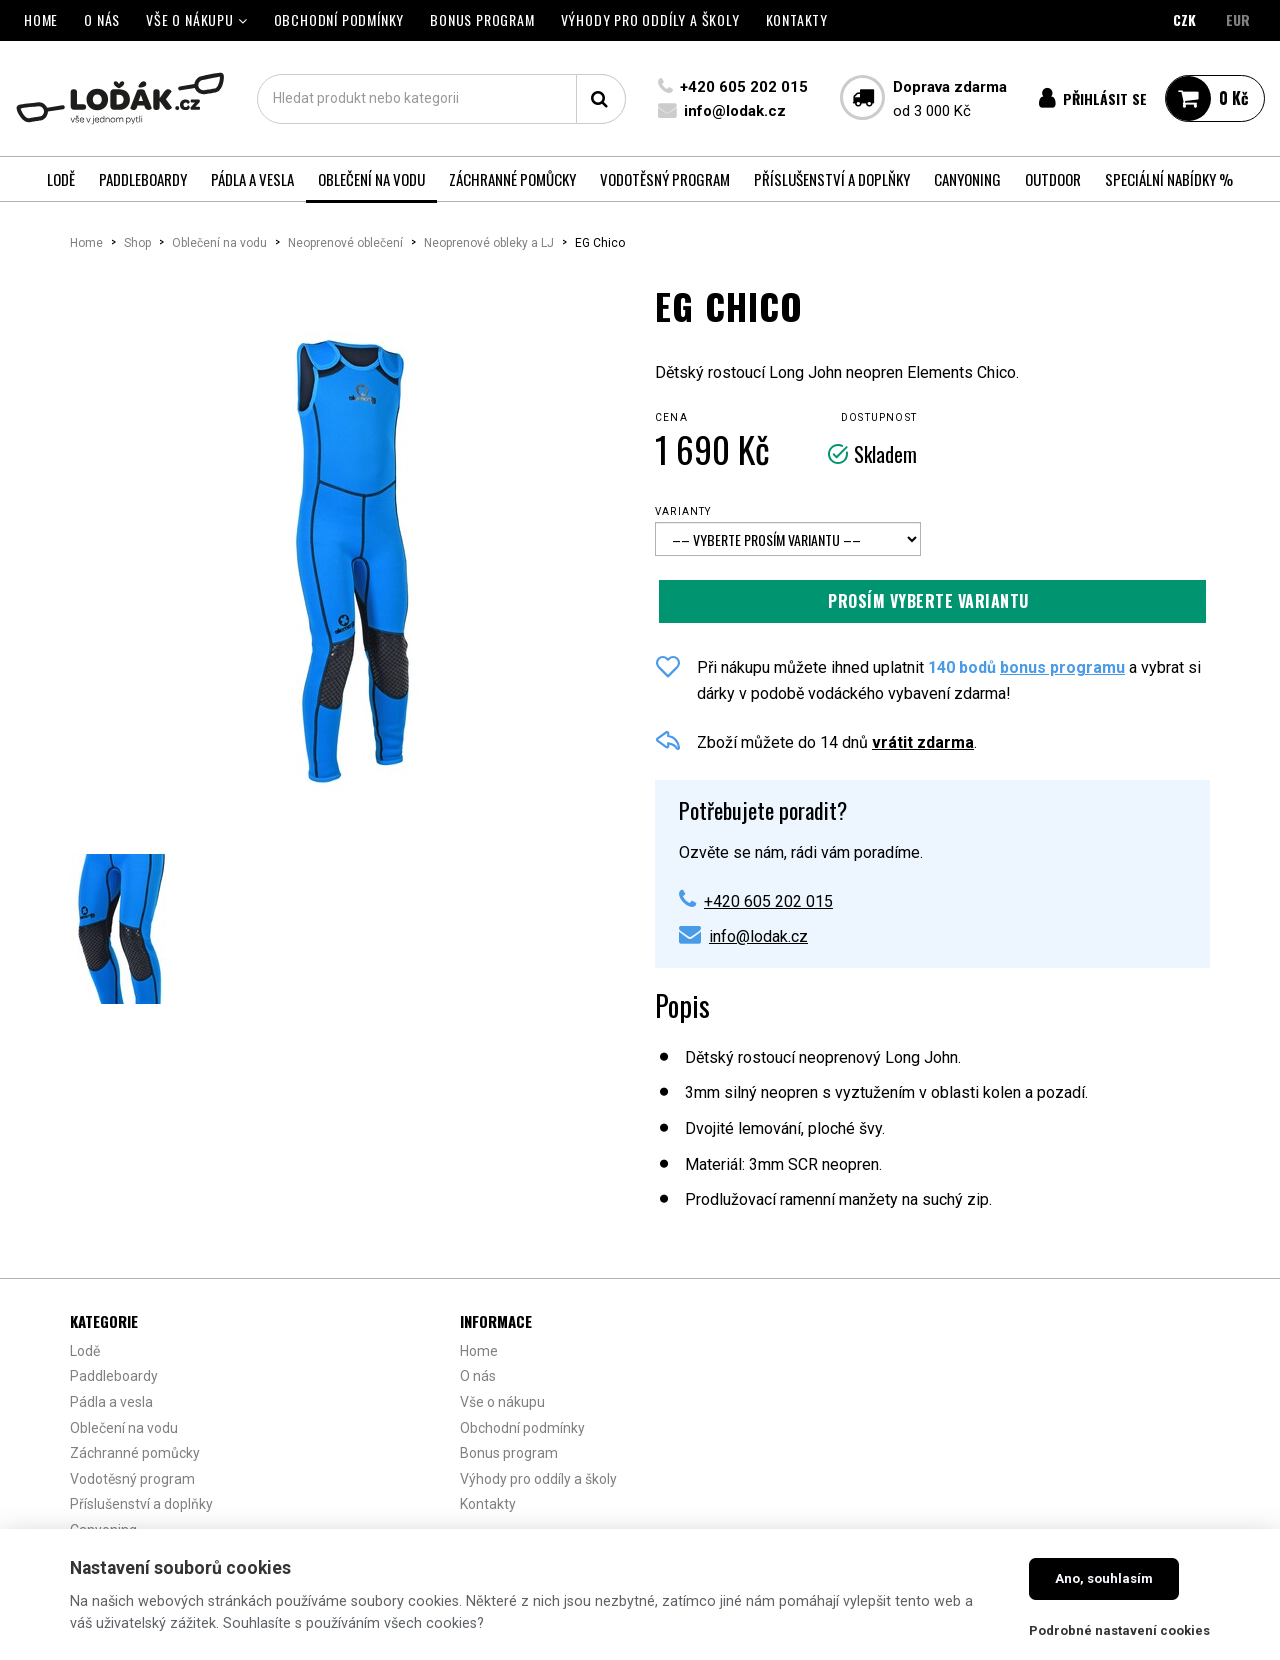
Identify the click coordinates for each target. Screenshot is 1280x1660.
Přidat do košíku (932, 601)
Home (86, 243)
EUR (1238, 19)
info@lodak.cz (733, 111)
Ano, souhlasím (1104, 1578)
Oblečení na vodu (219, 243)
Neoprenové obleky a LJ (489, 243)
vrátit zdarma (923, 742)
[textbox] (440, 99)
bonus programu (1062, 667)
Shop (137, 243)
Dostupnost (879, 417)
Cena (671, 417)
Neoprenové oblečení (345, 243)
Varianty (683, 511)
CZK (1184, 19)
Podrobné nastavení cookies (1119, 1630)
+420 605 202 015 (742, 87)
